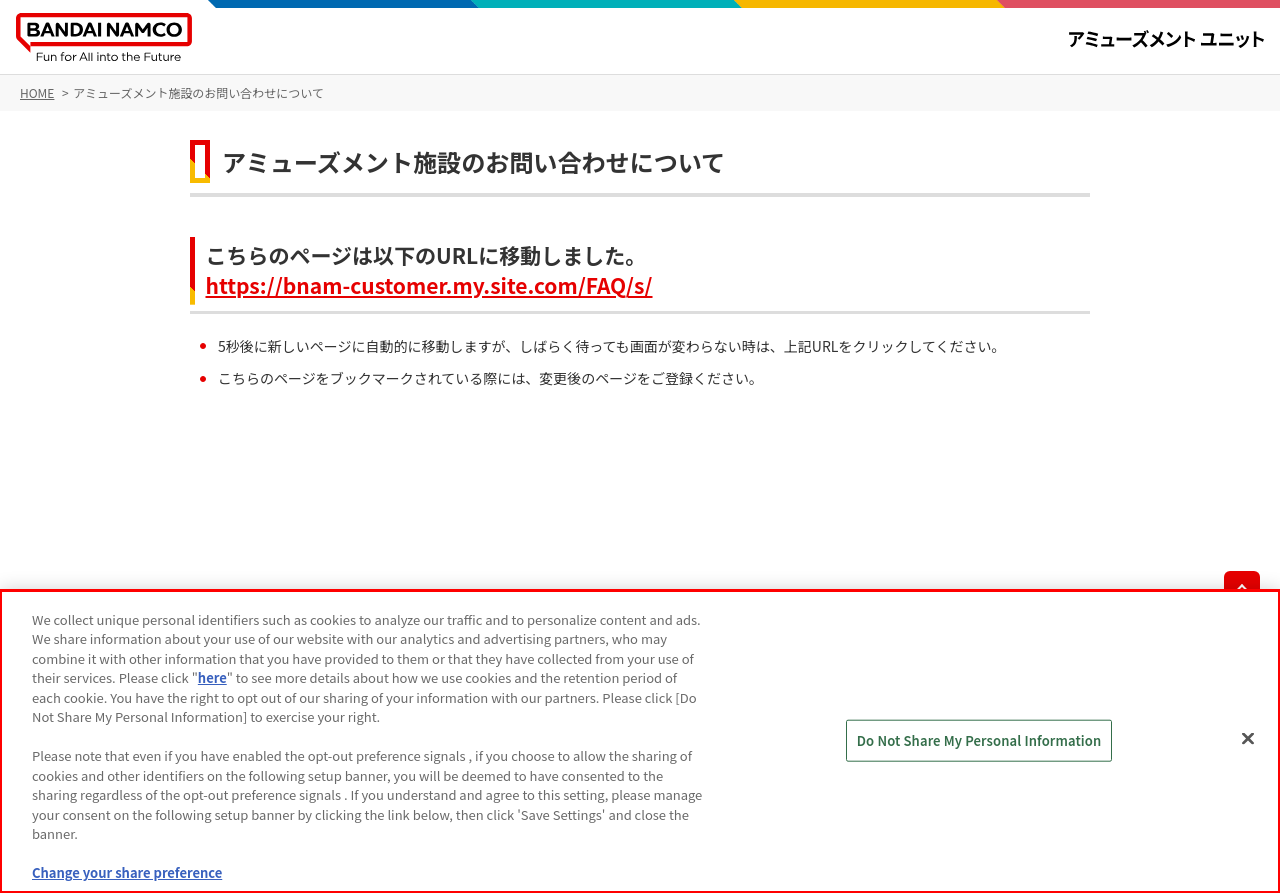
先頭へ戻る (1242, 589)
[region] (640, 741)
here (212, 677)
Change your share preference (127, 872)
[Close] (1248, 739)
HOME (37, 92)
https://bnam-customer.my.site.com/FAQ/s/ (429, 285)
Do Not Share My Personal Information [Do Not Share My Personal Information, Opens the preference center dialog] (979, 740)
